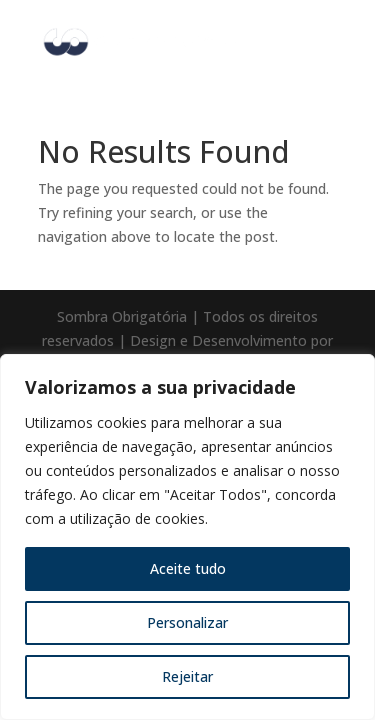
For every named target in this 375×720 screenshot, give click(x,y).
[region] (187, 537)
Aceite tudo (188, 568)
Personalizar (187, 622)
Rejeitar (187, 676)
